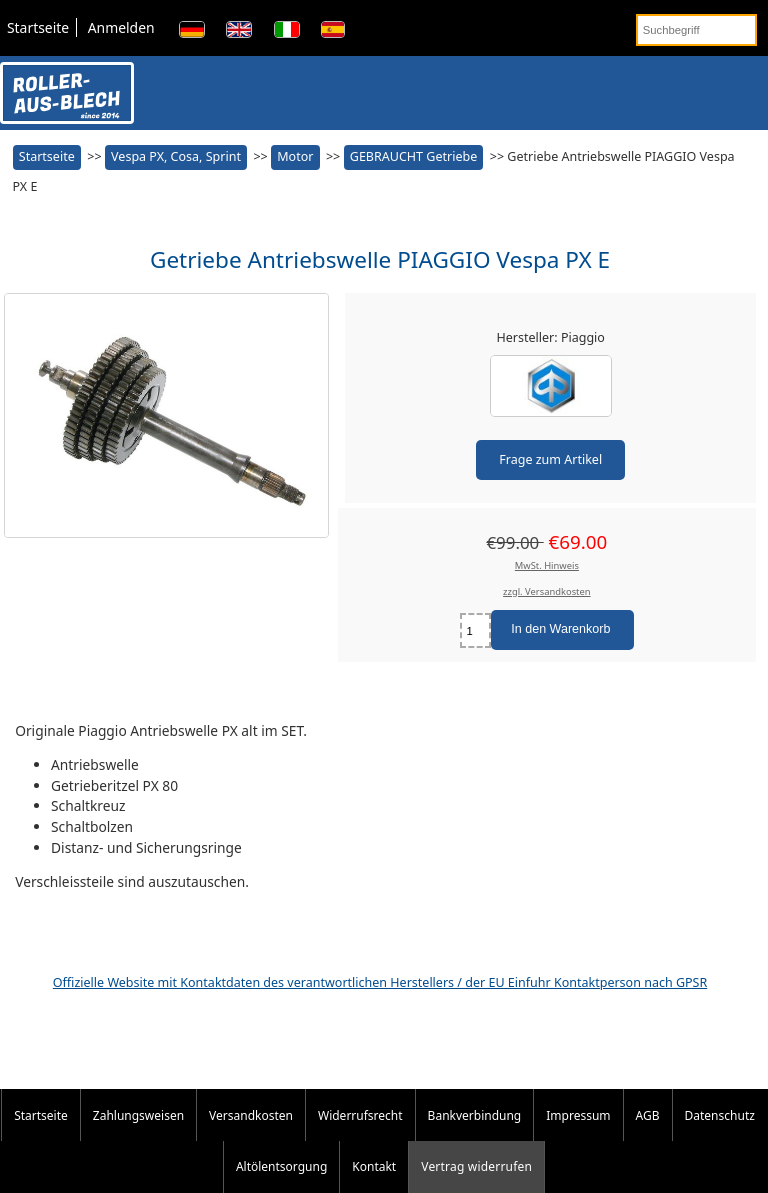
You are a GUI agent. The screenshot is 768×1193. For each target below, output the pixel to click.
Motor (295, 156)
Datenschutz (720, 1115)
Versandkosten (251, 1115)
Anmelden (121, 27)
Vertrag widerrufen (476, 1166)
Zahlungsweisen (138, 1115)
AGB (648, 1115)
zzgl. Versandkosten (547, 591)
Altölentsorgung (281, 1166)
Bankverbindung (475, 1115)
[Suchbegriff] (696, 30)
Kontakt (374, 1166)
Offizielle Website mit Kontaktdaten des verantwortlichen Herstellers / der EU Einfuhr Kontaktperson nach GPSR (380, 982)
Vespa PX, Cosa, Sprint (176, 156)
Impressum (578, 1115)
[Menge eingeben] (475, 630)
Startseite (38, 27)
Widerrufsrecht (360, 1115)
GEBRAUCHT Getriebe (413, 156)
